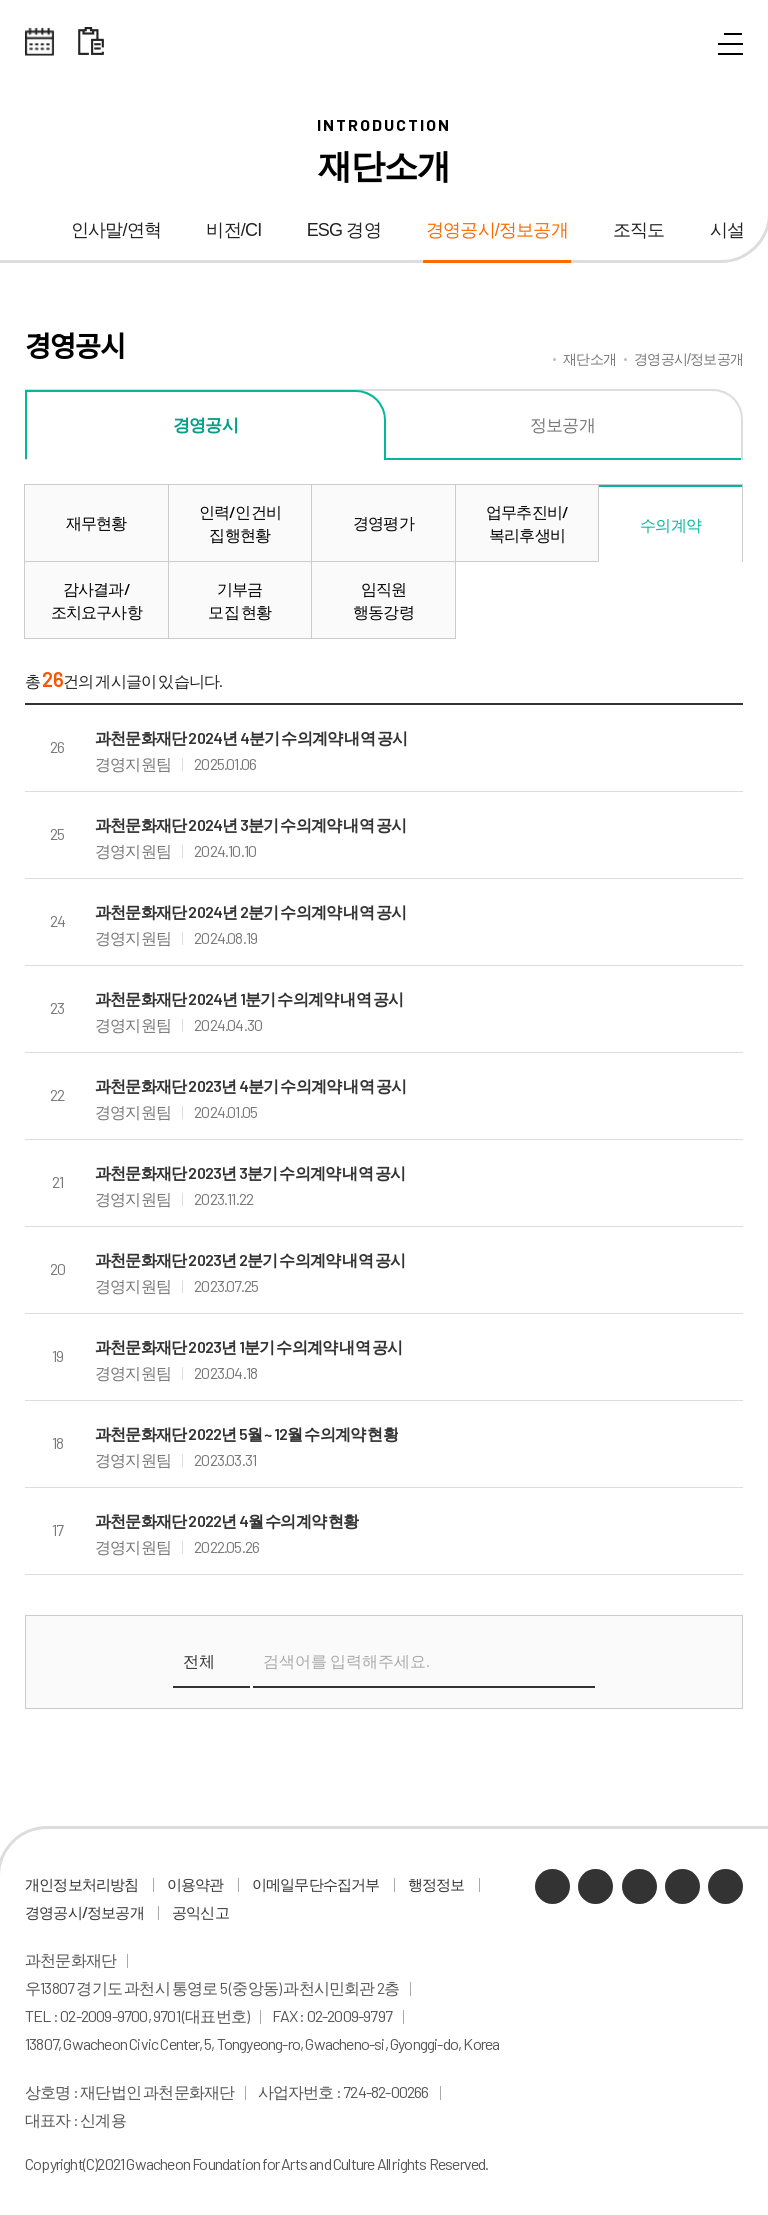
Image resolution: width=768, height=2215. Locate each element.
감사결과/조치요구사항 (96, 600)
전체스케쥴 (40, 42)
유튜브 (639, 1886)
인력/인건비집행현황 (240, 523)
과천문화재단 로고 (384, 42)
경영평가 (383, 522)
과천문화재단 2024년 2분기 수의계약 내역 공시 (250, 911)
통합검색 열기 (685, 45)
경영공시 (205, 424)
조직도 (639, 230)
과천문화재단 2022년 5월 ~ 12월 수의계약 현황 (246, 1433)
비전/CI (233, 230)
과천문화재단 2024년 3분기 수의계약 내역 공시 (250, 824)
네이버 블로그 (595, 1886)
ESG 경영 (344, 230)
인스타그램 (682, 1886)
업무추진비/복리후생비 (527, 523)
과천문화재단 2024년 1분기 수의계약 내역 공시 (249, 998)
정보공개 (562, 424)
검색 (574, 1662)
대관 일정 (91, 42)
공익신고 (200, 1912)
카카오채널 (552, 1886)
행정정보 (436, 1884)
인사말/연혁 (116, 230)
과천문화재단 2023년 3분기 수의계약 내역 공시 (250, 1172)
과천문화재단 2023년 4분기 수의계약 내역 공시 (250, 1085)
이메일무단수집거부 (316, 1884)
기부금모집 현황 (239, 600)
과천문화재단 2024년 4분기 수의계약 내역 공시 (251, 737)
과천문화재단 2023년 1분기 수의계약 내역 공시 (248, 1346)
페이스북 (725, 1886)
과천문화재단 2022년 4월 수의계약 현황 (227, 1520)
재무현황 (96, 522)
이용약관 (195, 1884)
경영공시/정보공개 (497, 230)
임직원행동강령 (383, 600)
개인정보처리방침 (82, 1884)
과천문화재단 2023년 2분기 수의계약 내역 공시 (250, 1259)
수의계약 (670, 524)
